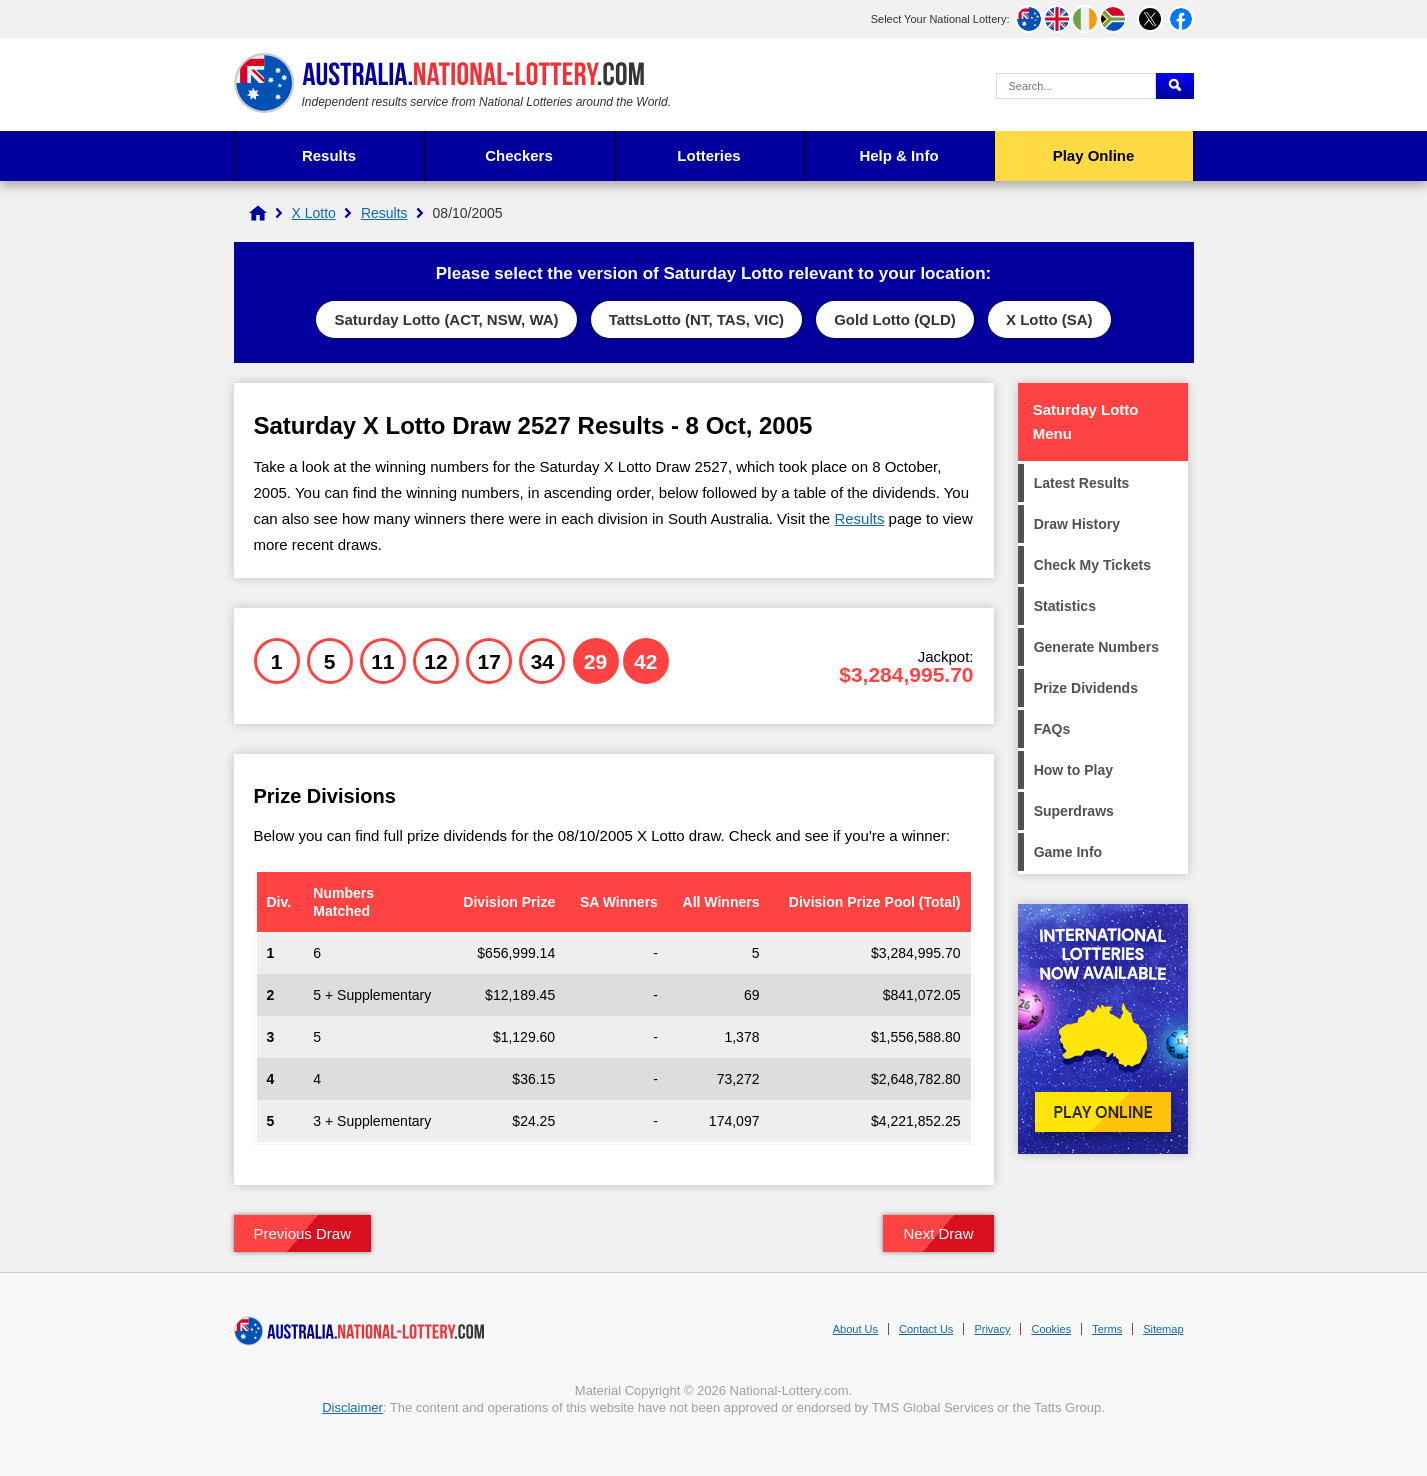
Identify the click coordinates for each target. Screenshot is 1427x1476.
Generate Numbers (1096, 647)
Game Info (1068, 852)
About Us (855, 1329)
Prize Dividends (1086, 688)
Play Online (1094, 155)
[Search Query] (1076, 86)
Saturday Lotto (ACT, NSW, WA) (446, 319)
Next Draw (938, 1233)
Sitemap (1163, 1329)
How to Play (1073, 770)
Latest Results (1082, 483)
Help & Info (898, 155)
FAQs (1052, 729)
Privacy (992, 1329)
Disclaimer (352, 1407)
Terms (1107, 1329)
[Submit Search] (1175, 86)
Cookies (1051, 1329)
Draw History (1077, 524)
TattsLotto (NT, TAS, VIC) (696, 319)
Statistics (1065, 606)
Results (329, 155)
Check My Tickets (1092, 565)
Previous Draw (303, 1233)
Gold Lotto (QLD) (895, 319)
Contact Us (926, 1329)
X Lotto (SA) (1049, 319)
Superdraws (1074, 811)
